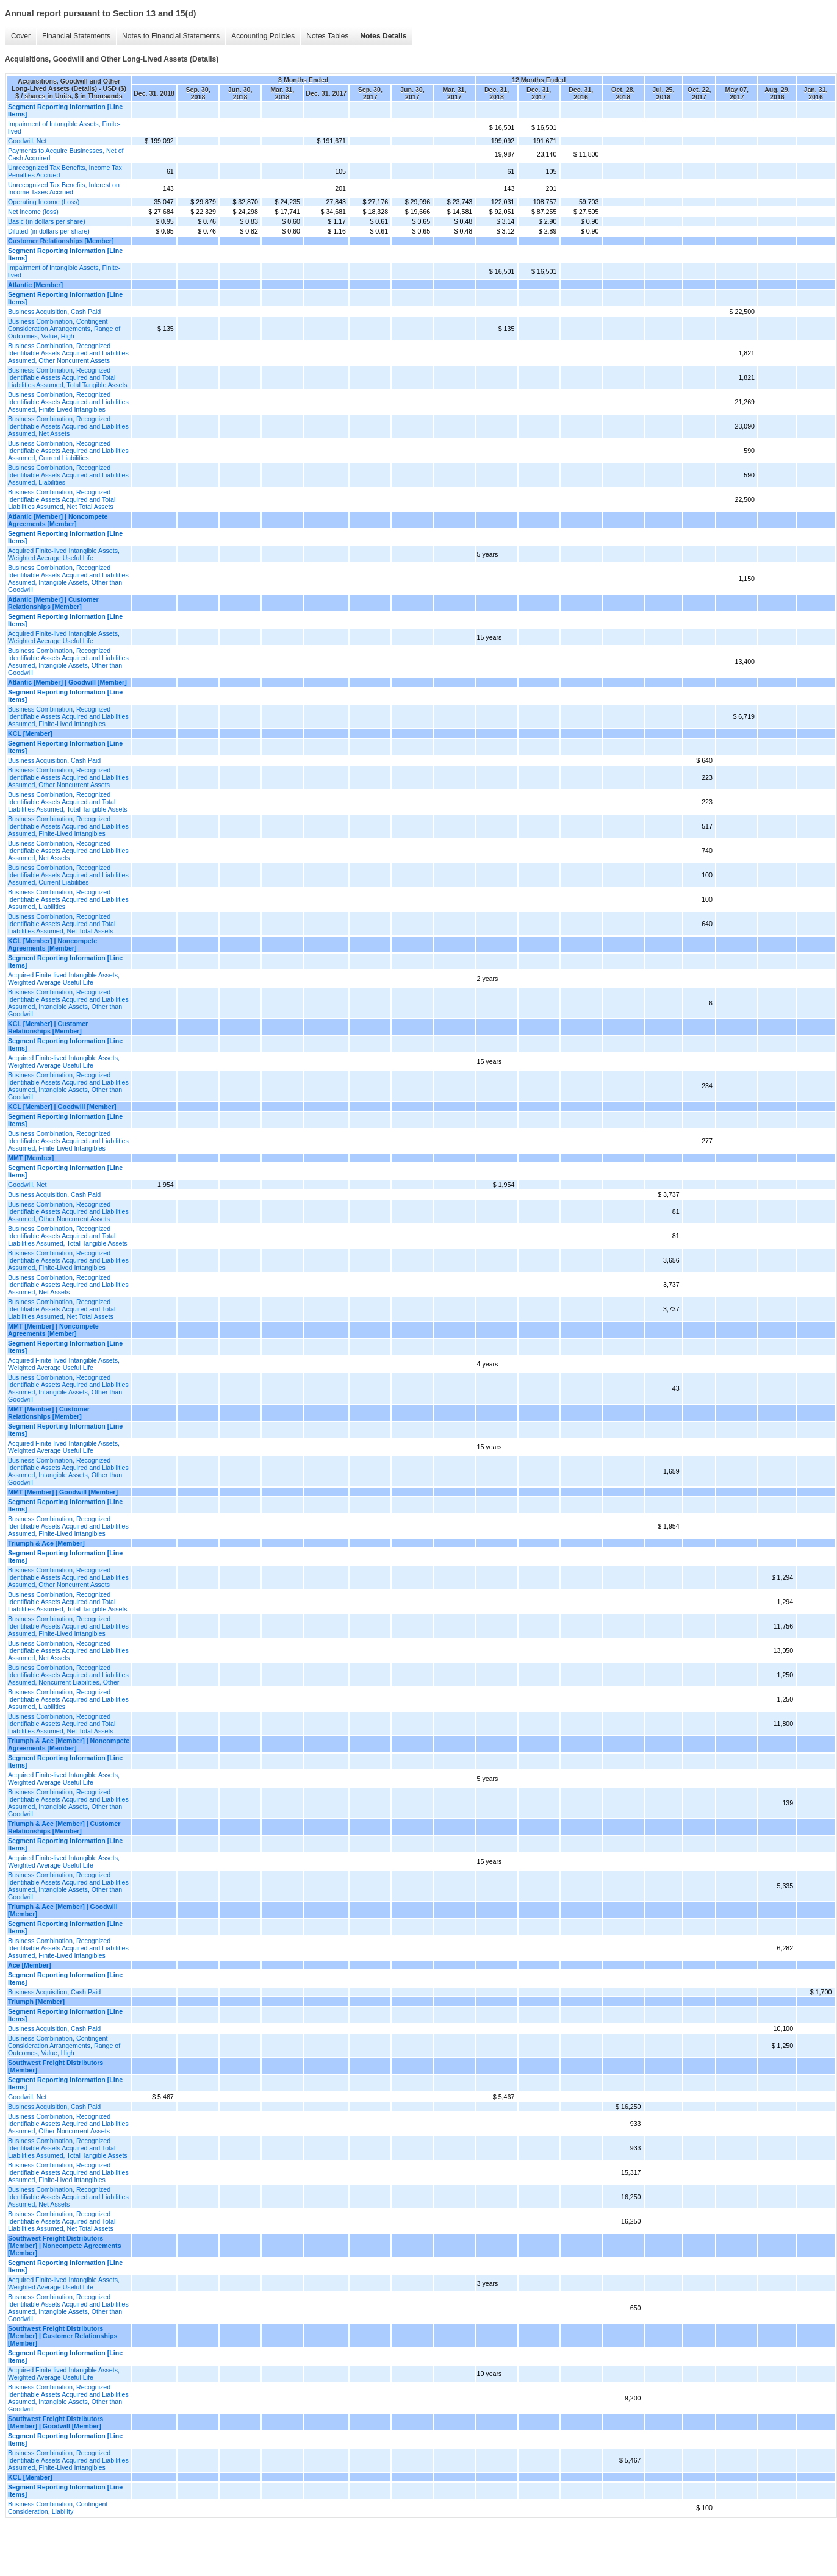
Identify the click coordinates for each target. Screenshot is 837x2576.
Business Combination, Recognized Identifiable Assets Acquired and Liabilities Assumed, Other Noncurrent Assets (68, 353)
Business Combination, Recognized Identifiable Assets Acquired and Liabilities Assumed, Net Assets (68, 426)
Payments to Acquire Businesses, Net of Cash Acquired (66, 154)
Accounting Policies (263, 36)
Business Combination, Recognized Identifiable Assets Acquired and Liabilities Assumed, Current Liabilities (68, 451)
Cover (21, 36)
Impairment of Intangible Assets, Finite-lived (64, 127)
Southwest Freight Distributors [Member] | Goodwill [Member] (55, 2422)
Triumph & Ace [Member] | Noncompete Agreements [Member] (68, 1744)
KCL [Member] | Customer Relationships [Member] (48, 1027)
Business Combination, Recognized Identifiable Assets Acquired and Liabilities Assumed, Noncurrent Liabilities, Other (68, 1675)
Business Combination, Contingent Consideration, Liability (58, 2507)
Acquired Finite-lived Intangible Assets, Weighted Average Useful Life (64, 554)
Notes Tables (327, 36)
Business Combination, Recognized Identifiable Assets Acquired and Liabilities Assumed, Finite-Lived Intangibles (68, 402)
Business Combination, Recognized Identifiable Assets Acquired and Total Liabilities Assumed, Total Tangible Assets (68, 377)
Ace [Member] (29, 1965)
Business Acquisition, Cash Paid (54, 311)
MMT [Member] (31, 1157)
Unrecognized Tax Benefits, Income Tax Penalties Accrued (65, 171)
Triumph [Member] (36, 2001)
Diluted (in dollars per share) (49, 231)
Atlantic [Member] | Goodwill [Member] (67, 682)
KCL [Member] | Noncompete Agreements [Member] (52, 944)
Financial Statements (76, 36)
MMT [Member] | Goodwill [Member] (63, 1492)
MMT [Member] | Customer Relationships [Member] (49, 1412)
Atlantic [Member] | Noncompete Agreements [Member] (57, 520)
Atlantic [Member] (35, 284)
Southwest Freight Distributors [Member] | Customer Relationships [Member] (62, 2336)
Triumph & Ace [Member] (46, 1543)
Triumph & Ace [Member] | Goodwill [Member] (63, 1910)
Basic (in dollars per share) (46, 221)
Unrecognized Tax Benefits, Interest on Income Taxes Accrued (64, 188)
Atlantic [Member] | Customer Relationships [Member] (53, 603)
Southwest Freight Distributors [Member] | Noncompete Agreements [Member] (64, 2246)
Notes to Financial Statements (171, 36)
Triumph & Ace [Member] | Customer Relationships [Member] (64, 1827)
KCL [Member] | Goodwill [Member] (62, 1106)
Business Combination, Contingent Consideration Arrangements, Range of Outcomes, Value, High (64, 329)
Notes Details (383, 36)
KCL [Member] (30, 733)
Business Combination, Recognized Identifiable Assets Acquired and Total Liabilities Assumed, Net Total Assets (61, 499)
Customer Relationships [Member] (61, 240)
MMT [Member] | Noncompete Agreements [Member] (53, 1329)
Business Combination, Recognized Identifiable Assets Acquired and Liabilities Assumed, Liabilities (68, 475)
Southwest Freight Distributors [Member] (55, 2066)
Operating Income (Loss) (43, 201)
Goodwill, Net (27, 140)
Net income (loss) (33, 211)
